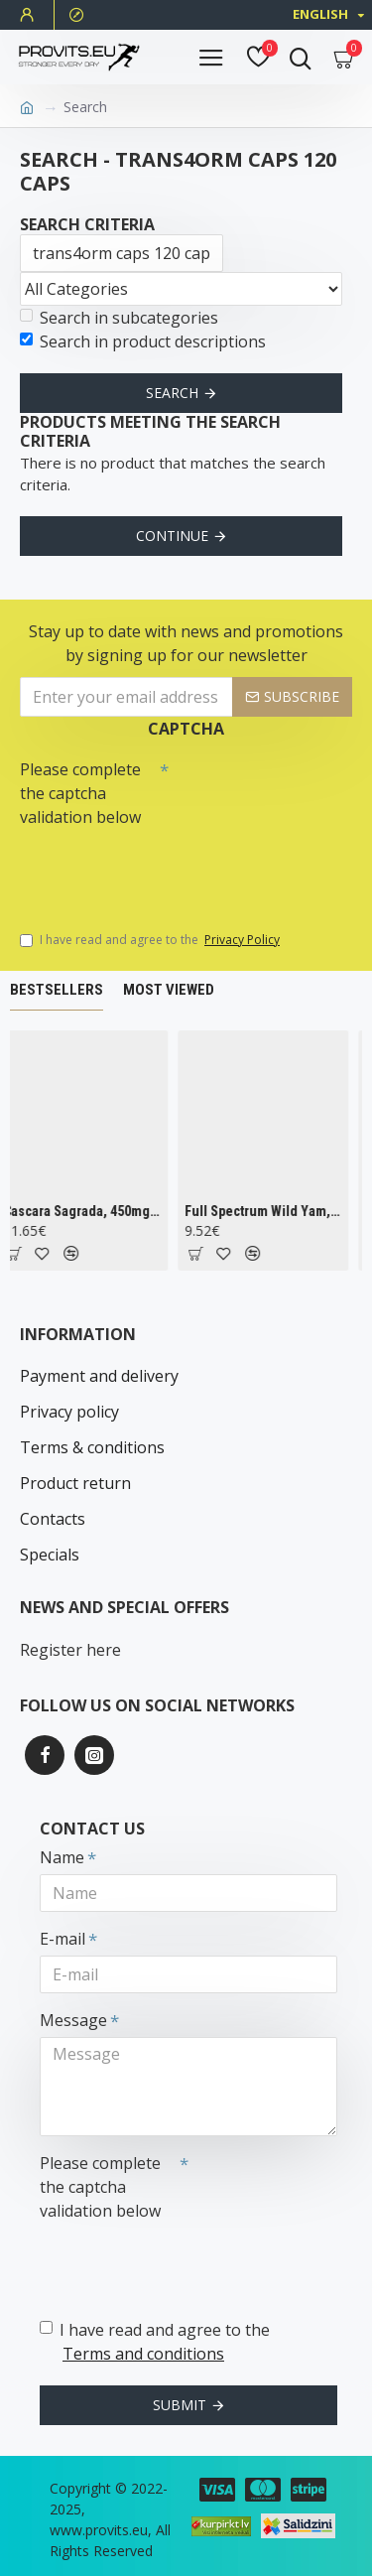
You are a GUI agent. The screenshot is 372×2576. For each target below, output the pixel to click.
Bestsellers (56, 990)
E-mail (62, 1939)
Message (73, 2020)
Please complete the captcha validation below (80, 793)
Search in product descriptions (143, 341)
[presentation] (159, 869)
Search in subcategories (119, 318)
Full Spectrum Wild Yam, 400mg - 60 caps (268, 1211)
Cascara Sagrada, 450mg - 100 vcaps (87, 1211)
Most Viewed (168, 990)
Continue (172, 535)
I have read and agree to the (151, 940)
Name (62, 1857)
